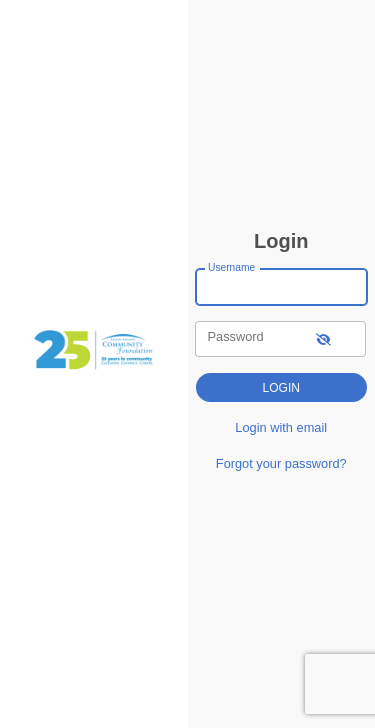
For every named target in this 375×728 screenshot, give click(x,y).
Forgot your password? (281, 463)
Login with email (281, 427)
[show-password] (323, 338)
